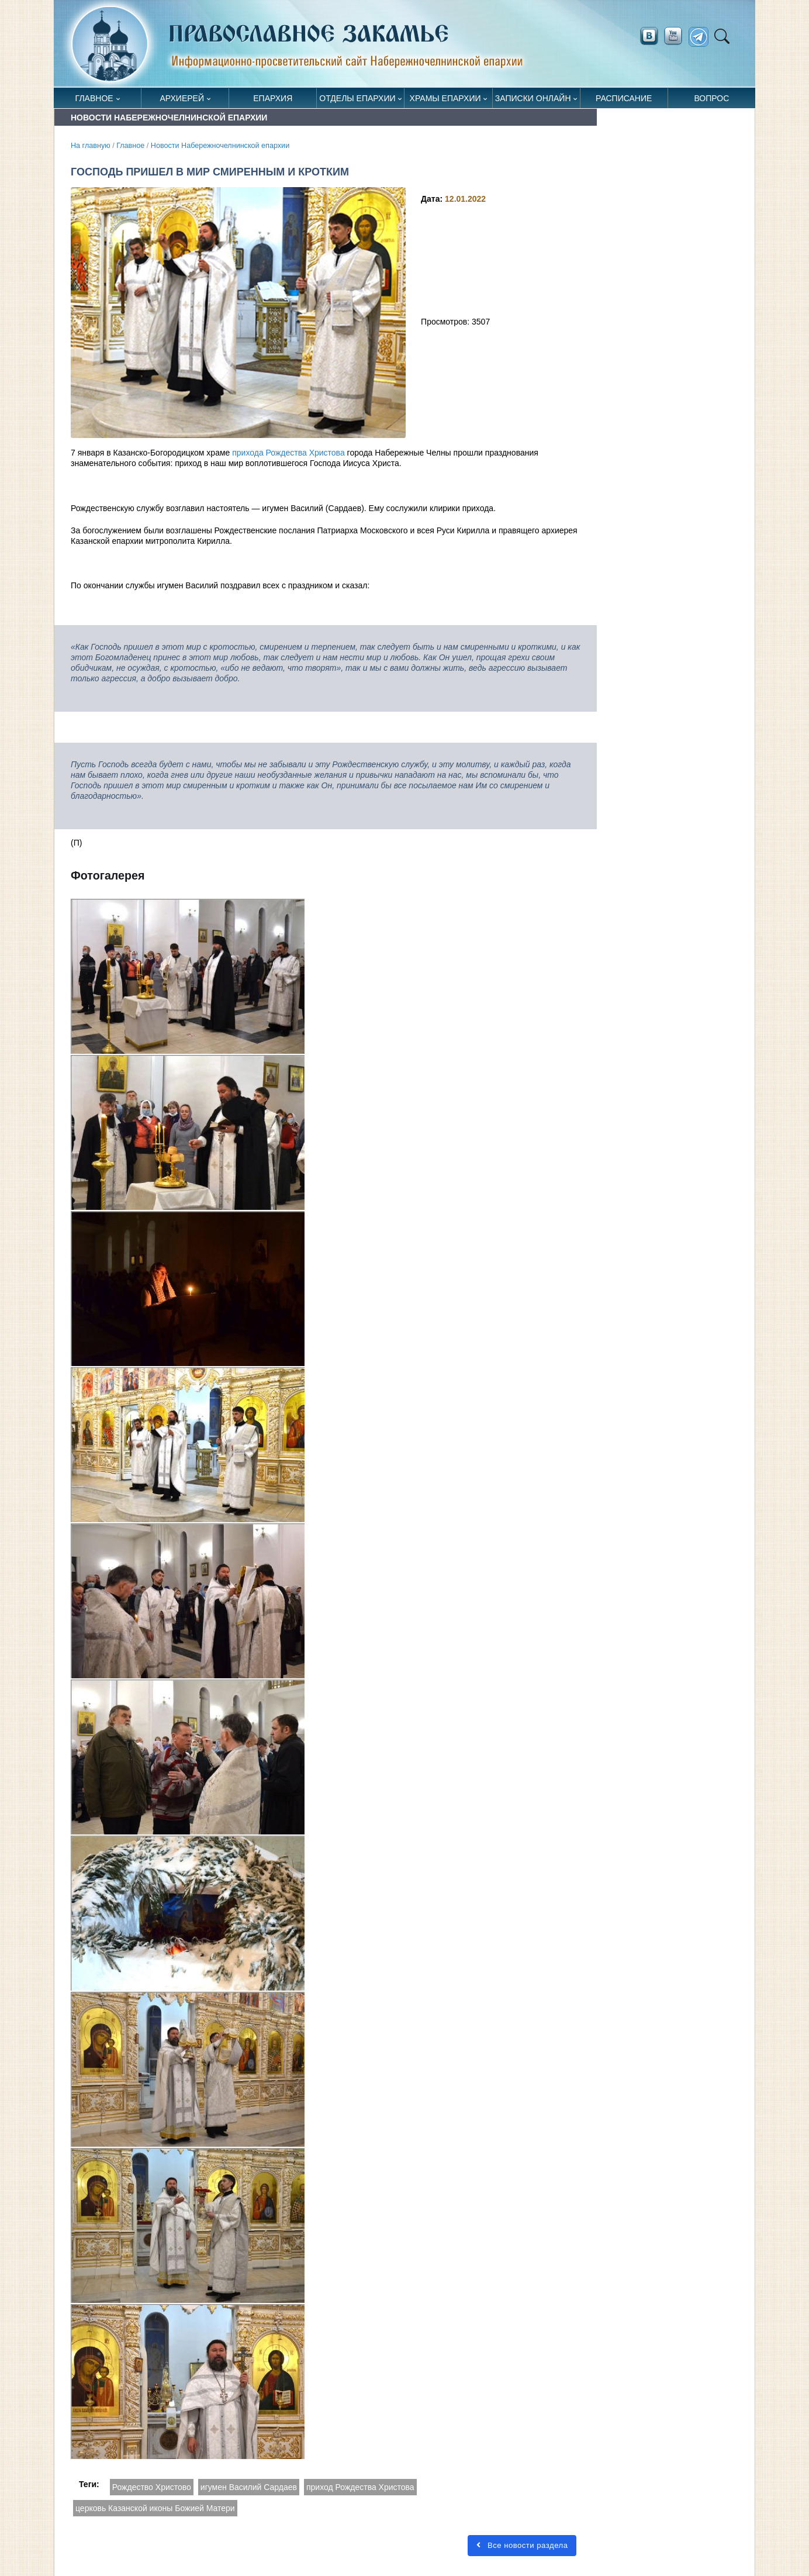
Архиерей (182, 98)
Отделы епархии (357, 98)
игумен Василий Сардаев (248, 2487)
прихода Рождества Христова (288, 452)
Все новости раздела (522, 2545)
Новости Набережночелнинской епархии (220, 146)
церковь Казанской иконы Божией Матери (155, 2508)
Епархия (272, 98)
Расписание (624, 98)
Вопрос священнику (712, 101)
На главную (90, 146)
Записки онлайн (533, 98)
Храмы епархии (445, 98)
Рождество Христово (151, 2487)
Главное (94, 98)
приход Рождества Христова (360, 2487)
